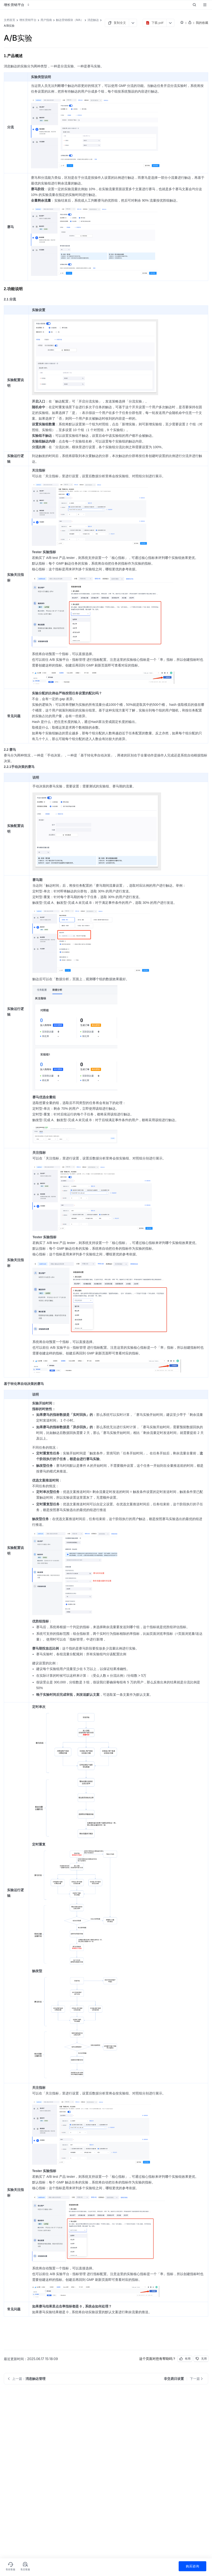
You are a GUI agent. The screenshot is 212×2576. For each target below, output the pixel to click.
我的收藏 (202, 23)
